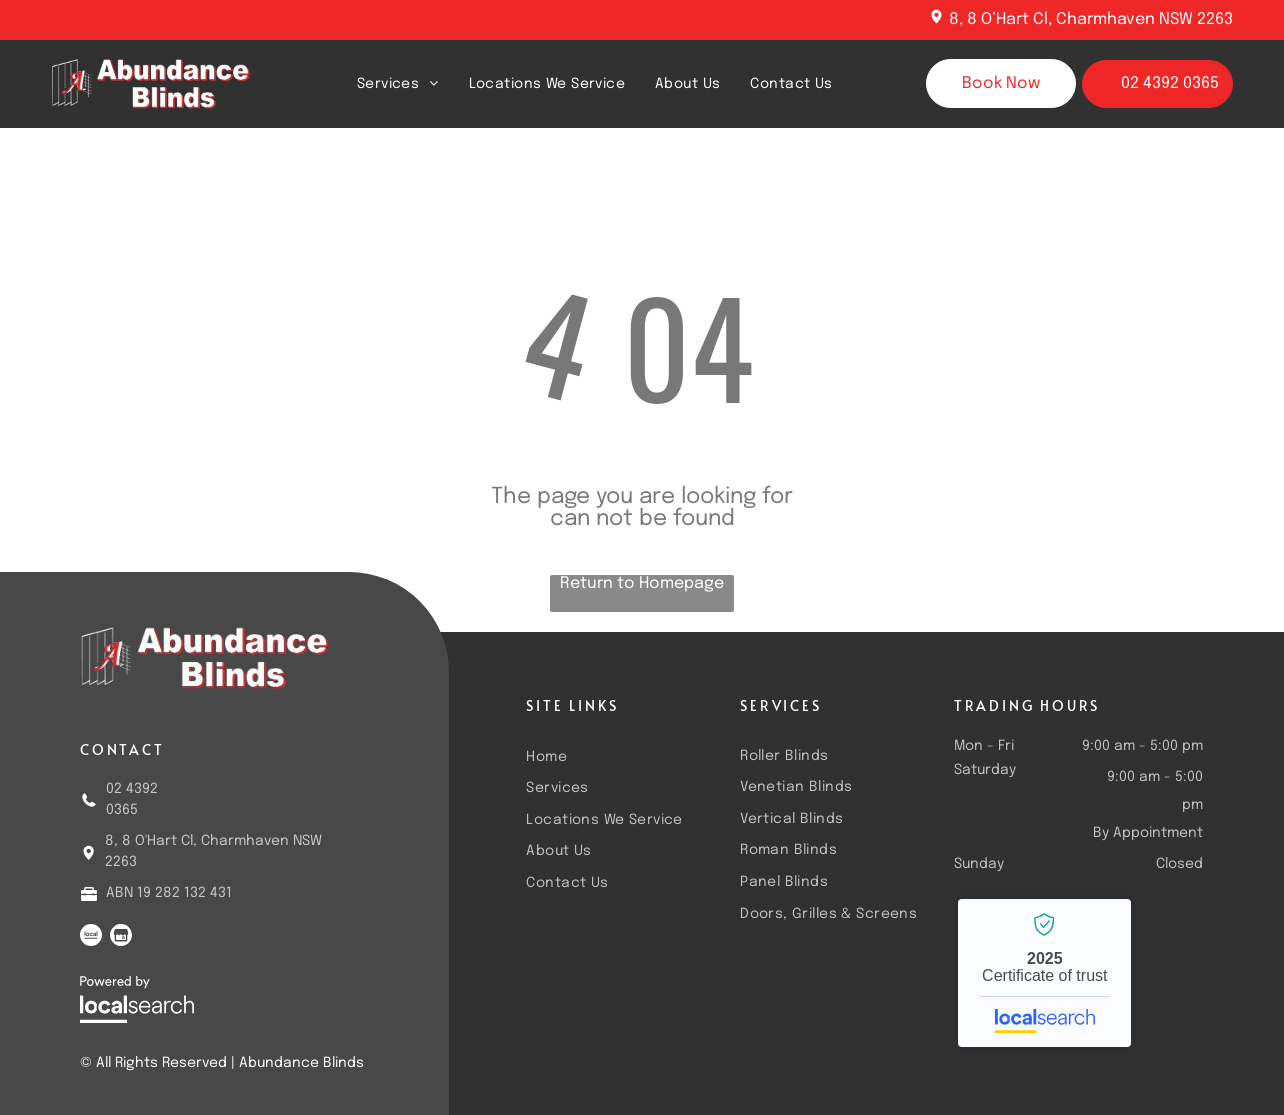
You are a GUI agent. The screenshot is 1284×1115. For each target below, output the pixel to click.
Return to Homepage (642, 583)
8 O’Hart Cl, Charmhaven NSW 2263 (1100, 19)
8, (956, 19)
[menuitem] (398, 83)
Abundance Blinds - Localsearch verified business (1044, 973)
